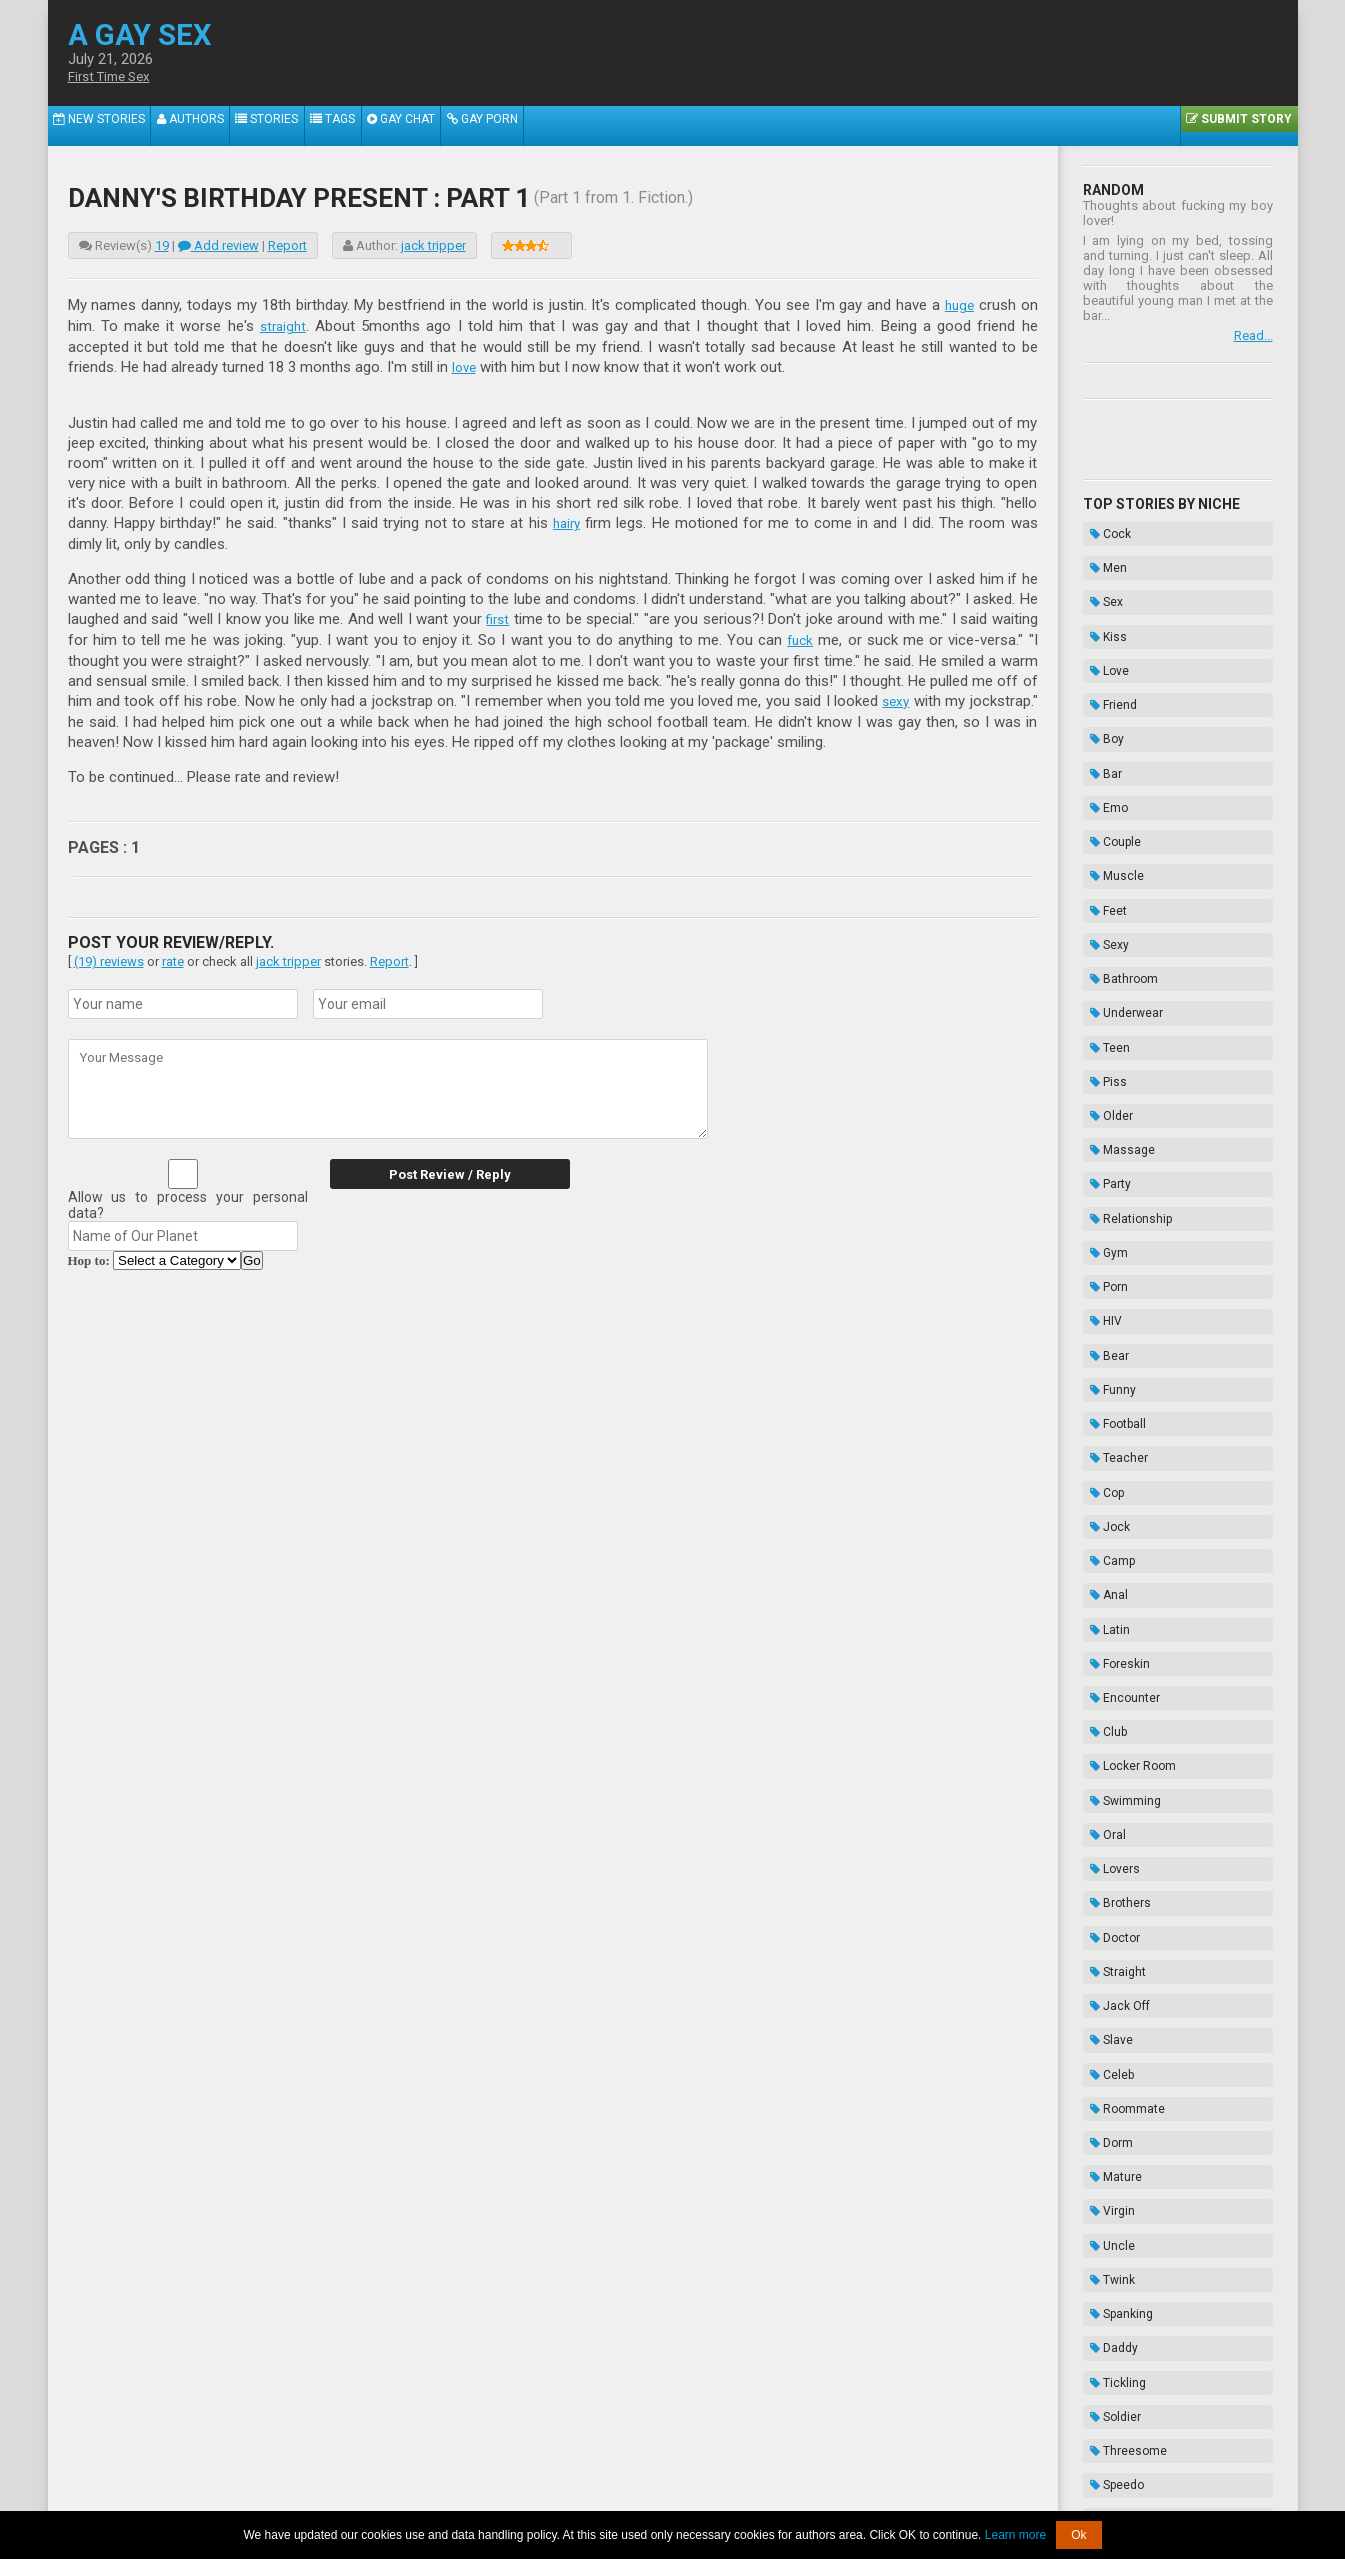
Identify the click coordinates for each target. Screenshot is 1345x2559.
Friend (1106, 654)
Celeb (1105, 1654)
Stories (290, 126)
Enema (1109, 2304)
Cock (1103, 529)
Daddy (1107, 1854)
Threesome (1121, 1929)
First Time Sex (115, 77)
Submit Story (1235, 126)
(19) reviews (109, 954)
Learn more (1015, 2535)
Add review (218, 245)
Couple (1108, 754)
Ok (1078, 2535)
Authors (204, 126)
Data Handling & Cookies (574, 2496)
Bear (1102, 1129)
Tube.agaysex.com (786, 2481)
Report (287, 245)
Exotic (1106, 2054)
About (438, 2496)
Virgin (1105, 1754)
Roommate (1120, 1679)
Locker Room (1126, 1429)
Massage (1115, 979)
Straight (1111, 1579)
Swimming (1118, 1454)
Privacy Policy (826, 2496)
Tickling (1111, 1879)
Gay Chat (443, 126)
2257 (479, 2496)
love (465, 365)
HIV (1099, 1104)
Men (1101, 554)
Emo (1102, 729)
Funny (1106, 1154)
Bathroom (1117, 854)
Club (1101, 1404)
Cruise (1107, 2004)
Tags (365, 126)
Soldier (1108, 1904)
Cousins (1112, 2104)
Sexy (1102, 829)
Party (1103, 1004)
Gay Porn (533, 126)
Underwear (1119, 879)
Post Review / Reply (433, 1167)
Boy (1100, 679)
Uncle (1105, 1779)
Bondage (1114, 2279)
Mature (1109, 1729)
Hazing (1109, 2329)
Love (1102, 629)
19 (162, 245)
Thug (1103, 2204)
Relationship (1124, 1029)
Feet (1101, 804)
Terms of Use (740, 2496)
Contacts (900, 2496)
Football (1111, 1179)
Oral (1101, 1479)
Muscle (1110, 779)
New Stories (104, 126)
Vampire (1112, 2129)
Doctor (1108, 1554)
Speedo (1110, 1954)
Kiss (1101, 604)
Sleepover (1116, 2029)
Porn (1102, 1079)
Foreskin (1113, 1354)
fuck (799, 635)
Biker (1103, 2179)
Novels (1108, 2354)
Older (1104, 954)
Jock (1103, 1254)
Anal (1102, 1304)
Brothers (1113, 1529)
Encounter (1118, 1379)
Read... (1253, 335)
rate (173, 954)
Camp (1105, 1279)
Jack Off (1113, 1604)
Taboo (1106, 2254)
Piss (1101, 929)
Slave (1104, 1629)
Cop (1100, 1229)
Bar (1099, 704)
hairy (566, 520)
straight (284, 325)
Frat (1100, 2154)
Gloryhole (1115, 2079)
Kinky (1104, 1979)
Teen (1103, 904)
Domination (1121, 2229)
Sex (1099, 579)
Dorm (1104, 1704)
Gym (1102, 1054)
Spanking (1114, 1829)
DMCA (674, 2496)
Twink (1105, 1804)
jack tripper (433, 245)
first (498, 615)
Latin (1103, 1329)
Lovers (1108, 1504)
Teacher (1112, 1204)
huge (958, 305)
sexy (895, 695)
